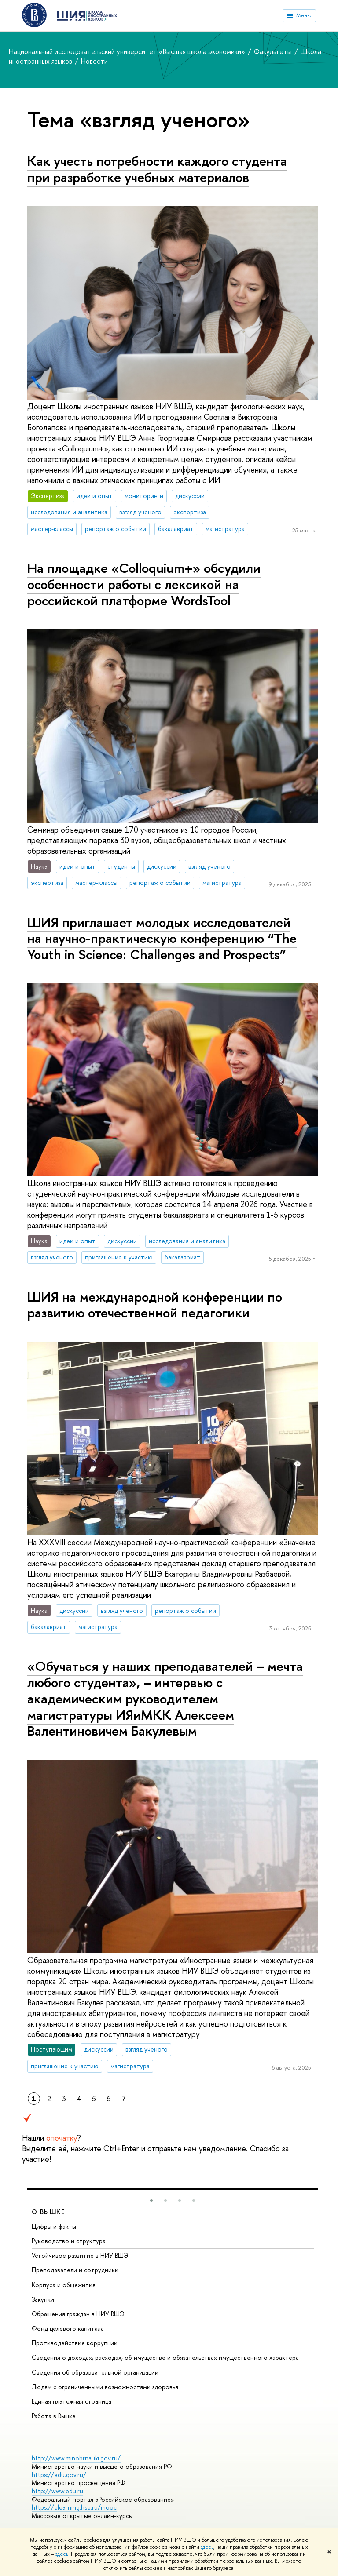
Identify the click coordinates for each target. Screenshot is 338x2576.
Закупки (43, 2299)
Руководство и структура (69, 2241)
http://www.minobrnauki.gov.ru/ (76, 2458)
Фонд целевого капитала (68, 2328)
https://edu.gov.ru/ (59, 2474)
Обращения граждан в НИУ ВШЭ (78, 2314)
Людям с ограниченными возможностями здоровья (105, 2387)
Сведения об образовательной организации (95, 2372)
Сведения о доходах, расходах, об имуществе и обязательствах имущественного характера (165, 2357)
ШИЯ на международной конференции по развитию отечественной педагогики (154, 1305)
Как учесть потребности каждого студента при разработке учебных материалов (157, 169)
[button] (151, 2201)
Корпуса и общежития (64, 2285)
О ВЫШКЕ (48, 2212)
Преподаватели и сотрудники (75, 2270)
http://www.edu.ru (57, 2491)
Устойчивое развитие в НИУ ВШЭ (80, 2255)
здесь (207, 2547)
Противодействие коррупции (75, 2343)
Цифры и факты (54, 2226)
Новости (94, 61)
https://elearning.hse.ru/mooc (74, 2507)
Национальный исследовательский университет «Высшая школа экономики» (128, 51)
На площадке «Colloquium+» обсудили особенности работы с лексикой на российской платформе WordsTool (144, 584)
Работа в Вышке (54, 2416)
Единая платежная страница (71, 2401)
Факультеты (274, 51)
